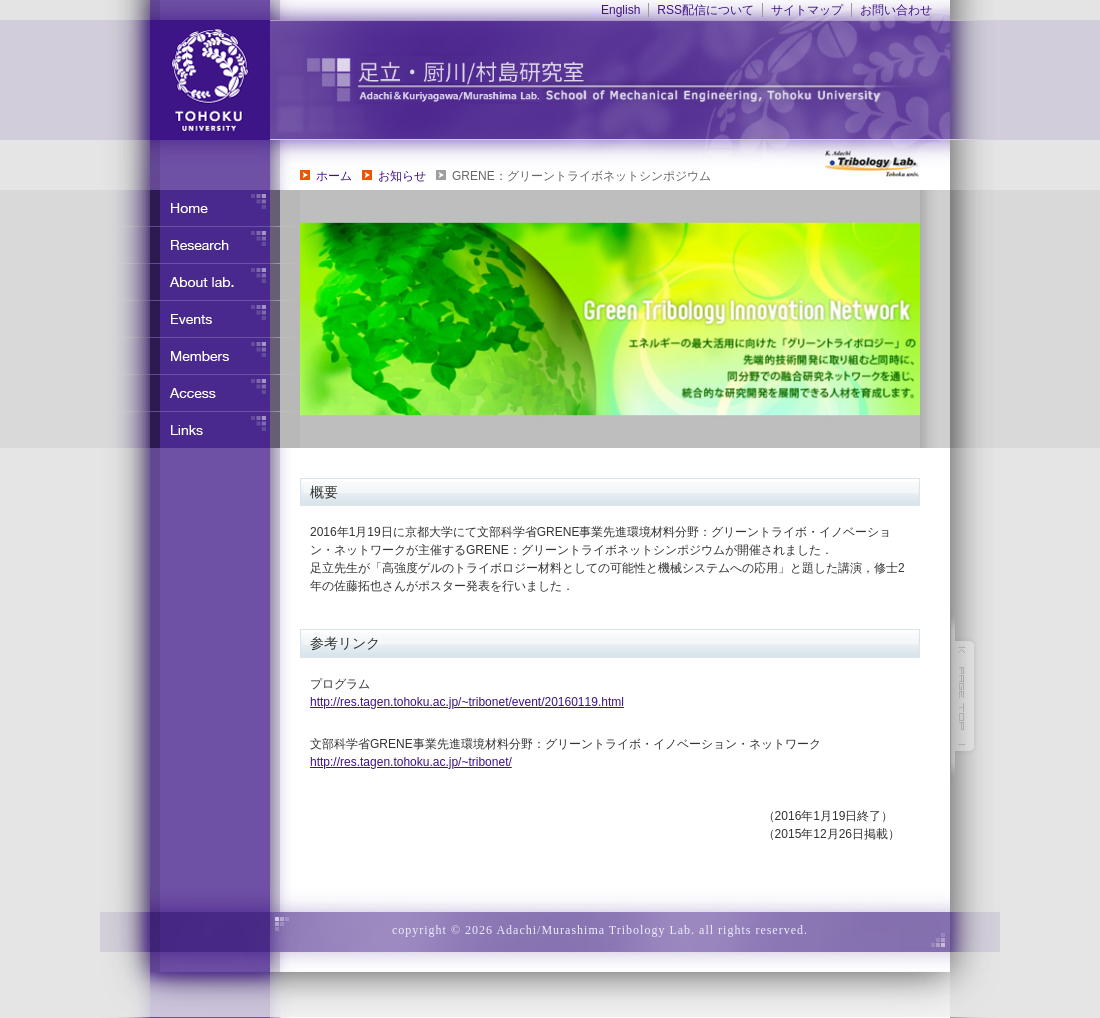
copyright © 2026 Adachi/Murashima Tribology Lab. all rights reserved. (600, 930)
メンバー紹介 (200, 356)
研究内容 (200, 245)
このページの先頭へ (965, 696)
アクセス (200, 393)
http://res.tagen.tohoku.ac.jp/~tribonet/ (411, 762)
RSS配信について (705, 10)
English (620, 10)
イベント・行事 (200, 319)
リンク (200, 430)
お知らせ (402, 176)
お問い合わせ (896, 10)
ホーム (334, 176)
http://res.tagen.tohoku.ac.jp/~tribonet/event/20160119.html (467, 702)
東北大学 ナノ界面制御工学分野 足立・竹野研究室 (635, 80)
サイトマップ (807, 10)
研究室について (200, 282)
